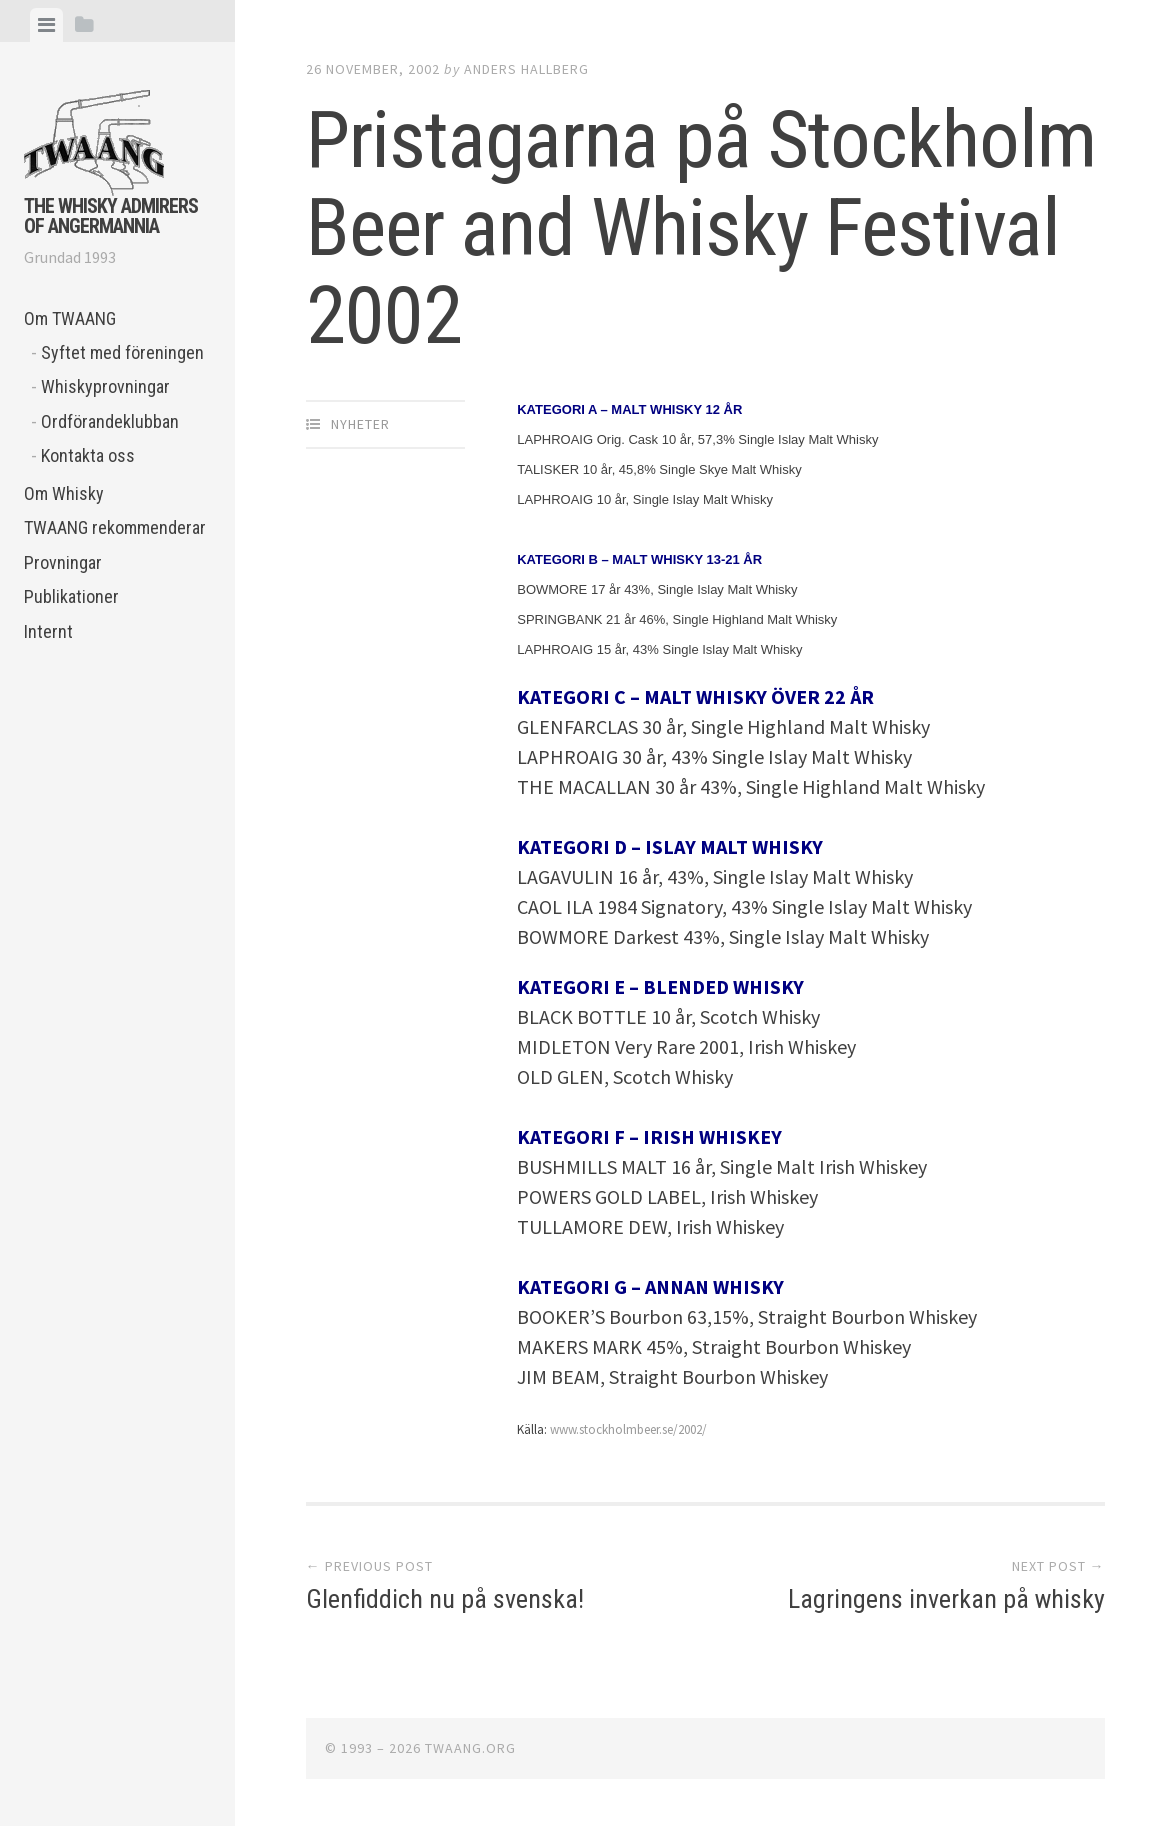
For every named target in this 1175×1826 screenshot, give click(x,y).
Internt (48, 631)
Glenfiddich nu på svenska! (445, 1599)
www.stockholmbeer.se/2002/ (628, 1429)
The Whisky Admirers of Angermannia (111, 216)
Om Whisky (64, 493)
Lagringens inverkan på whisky (946, 1599)
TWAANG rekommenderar (115, 527)
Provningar (63, 562)
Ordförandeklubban (110, 421)
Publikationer (71, 596)
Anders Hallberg (526, 69)
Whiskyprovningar (105, 386)
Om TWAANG (70, 318)
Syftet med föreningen (122, 352)
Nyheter (360, 424)
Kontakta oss (88, 455)
